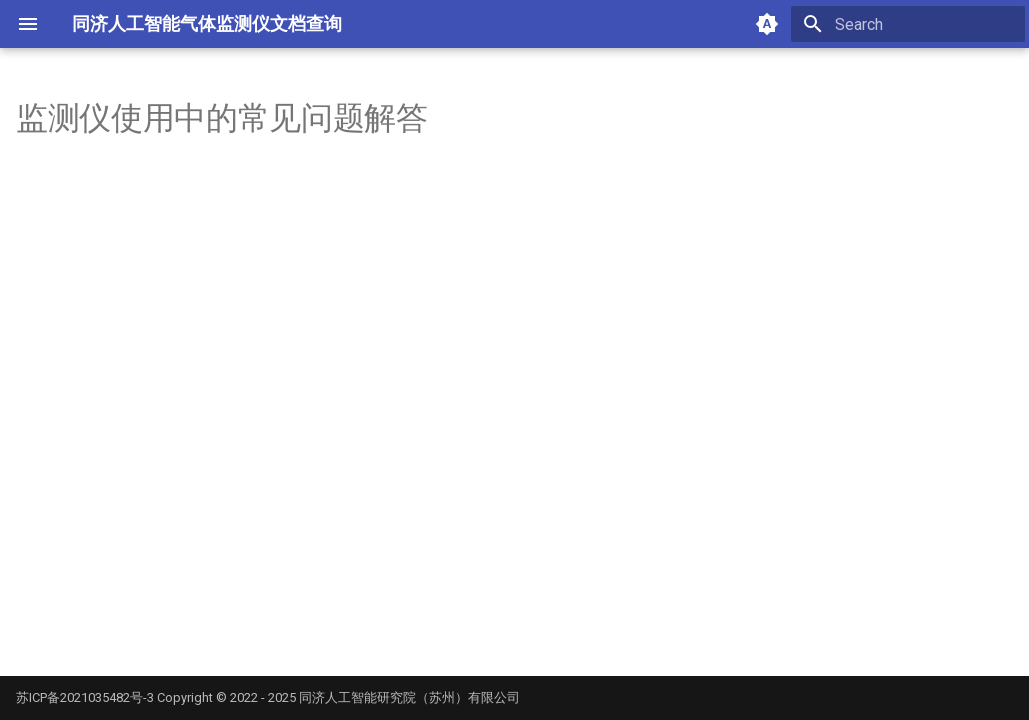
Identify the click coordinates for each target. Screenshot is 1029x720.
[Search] (908, 24)
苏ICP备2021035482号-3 (85, 697)
